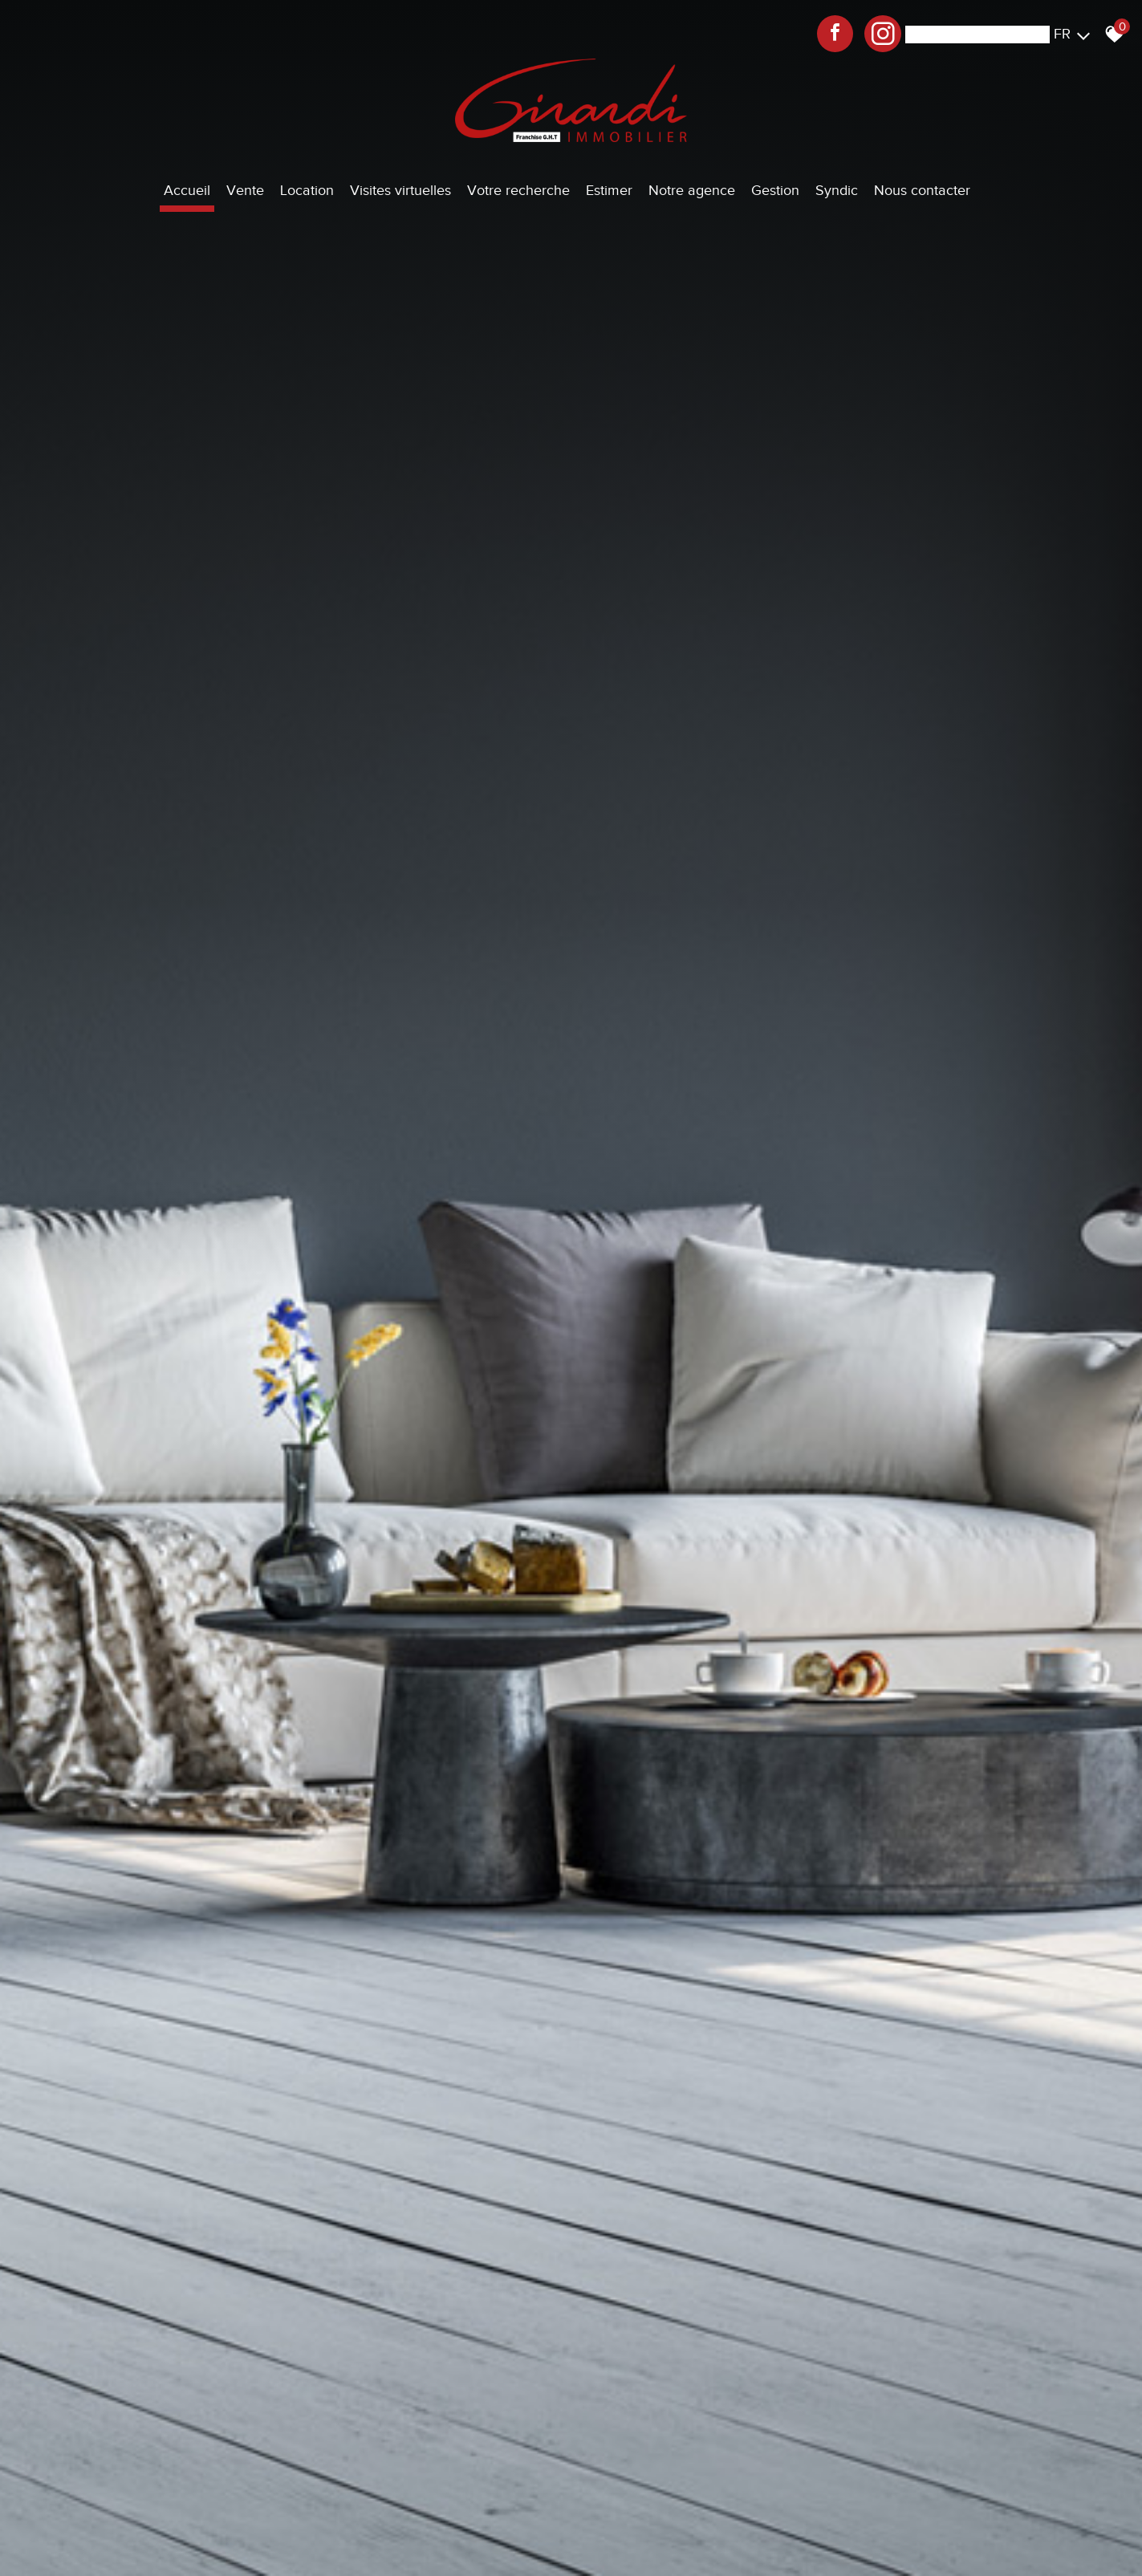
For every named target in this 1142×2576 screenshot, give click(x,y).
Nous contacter (922, 190)
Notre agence (691, 190)
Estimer (609, 190)
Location (307, 190)
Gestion (775, 190)
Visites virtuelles (400, 190)
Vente (245, 190)
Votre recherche (518, 190)
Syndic (836, 190)
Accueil (187, 190)
